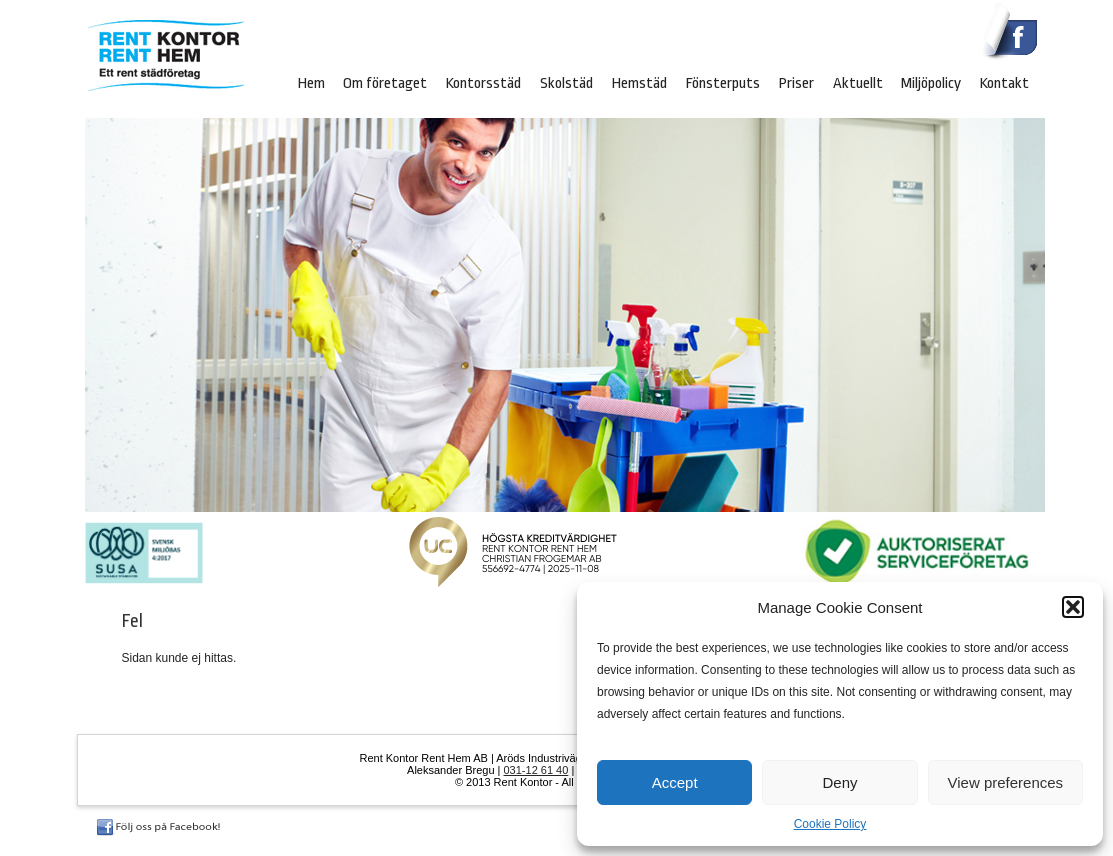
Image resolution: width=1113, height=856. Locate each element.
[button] (1073, 607)
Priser (796, 83)
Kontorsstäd (483, 83)
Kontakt (1004, 83)
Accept (675, 782)
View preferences (1006, 782)
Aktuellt (858, 83)
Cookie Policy (830, 824)
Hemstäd (639, 83)
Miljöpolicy (931, 83)
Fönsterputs (722, 83)
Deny (839, 782)
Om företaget (385, 83)
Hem (311, 83)
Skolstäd (566, 83)
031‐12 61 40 (536, 770)
